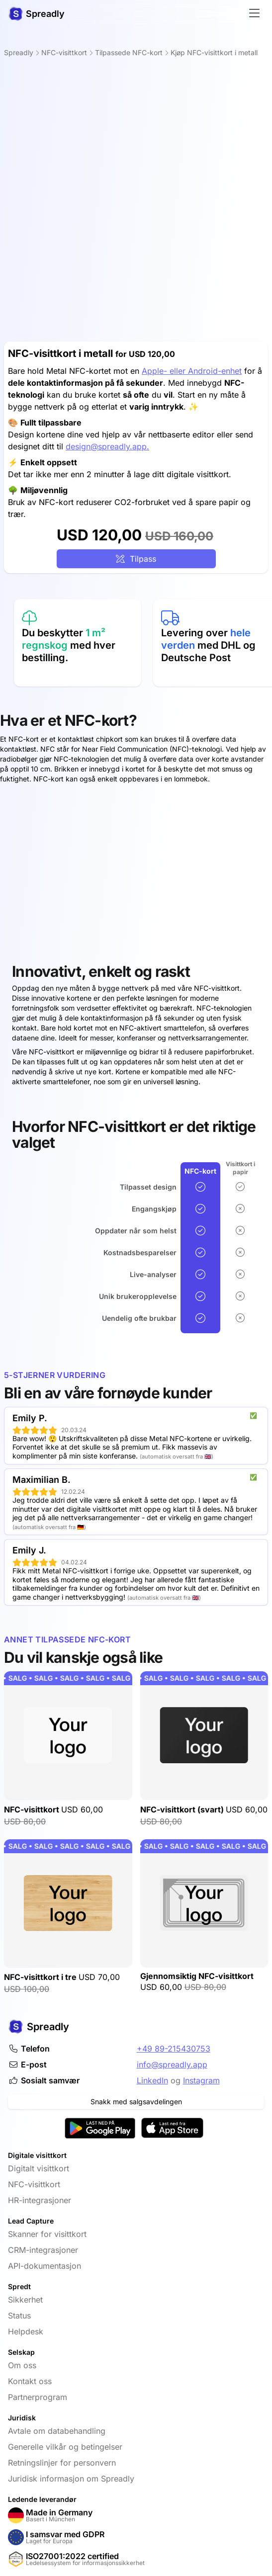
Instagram (201, 2080)
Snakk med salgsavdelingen (136, 2101)
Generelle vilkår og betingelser (65, 2447)
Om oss (22, 2365)
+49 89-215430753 (173, 2049)
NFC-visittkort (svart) (183, 1809)
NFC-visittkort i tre (41, 1977)
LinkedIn (152, 2080)
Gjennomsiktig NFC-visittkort (197, 1976)
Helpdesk (25, 2331)
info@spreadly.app (172, 2064)
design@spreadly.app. (107, 446)
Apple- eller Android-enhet (192, 371)
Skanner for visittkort (47, 2234)
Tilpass (136, 559)
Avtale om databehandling (56, 2431)
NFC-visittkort (32, 1809)
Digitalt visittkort (38, 2168)
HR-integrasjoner (39, 2200)
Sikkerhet (25, 2300)
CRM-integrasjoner (43, 2250)
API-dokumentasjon (44, 2266)
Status (19, 2315)
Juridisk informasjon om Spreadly (71, 2479)
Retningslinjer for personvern (62, 2463)
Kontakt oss (30, 2381)
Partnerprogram (37, 2397)
